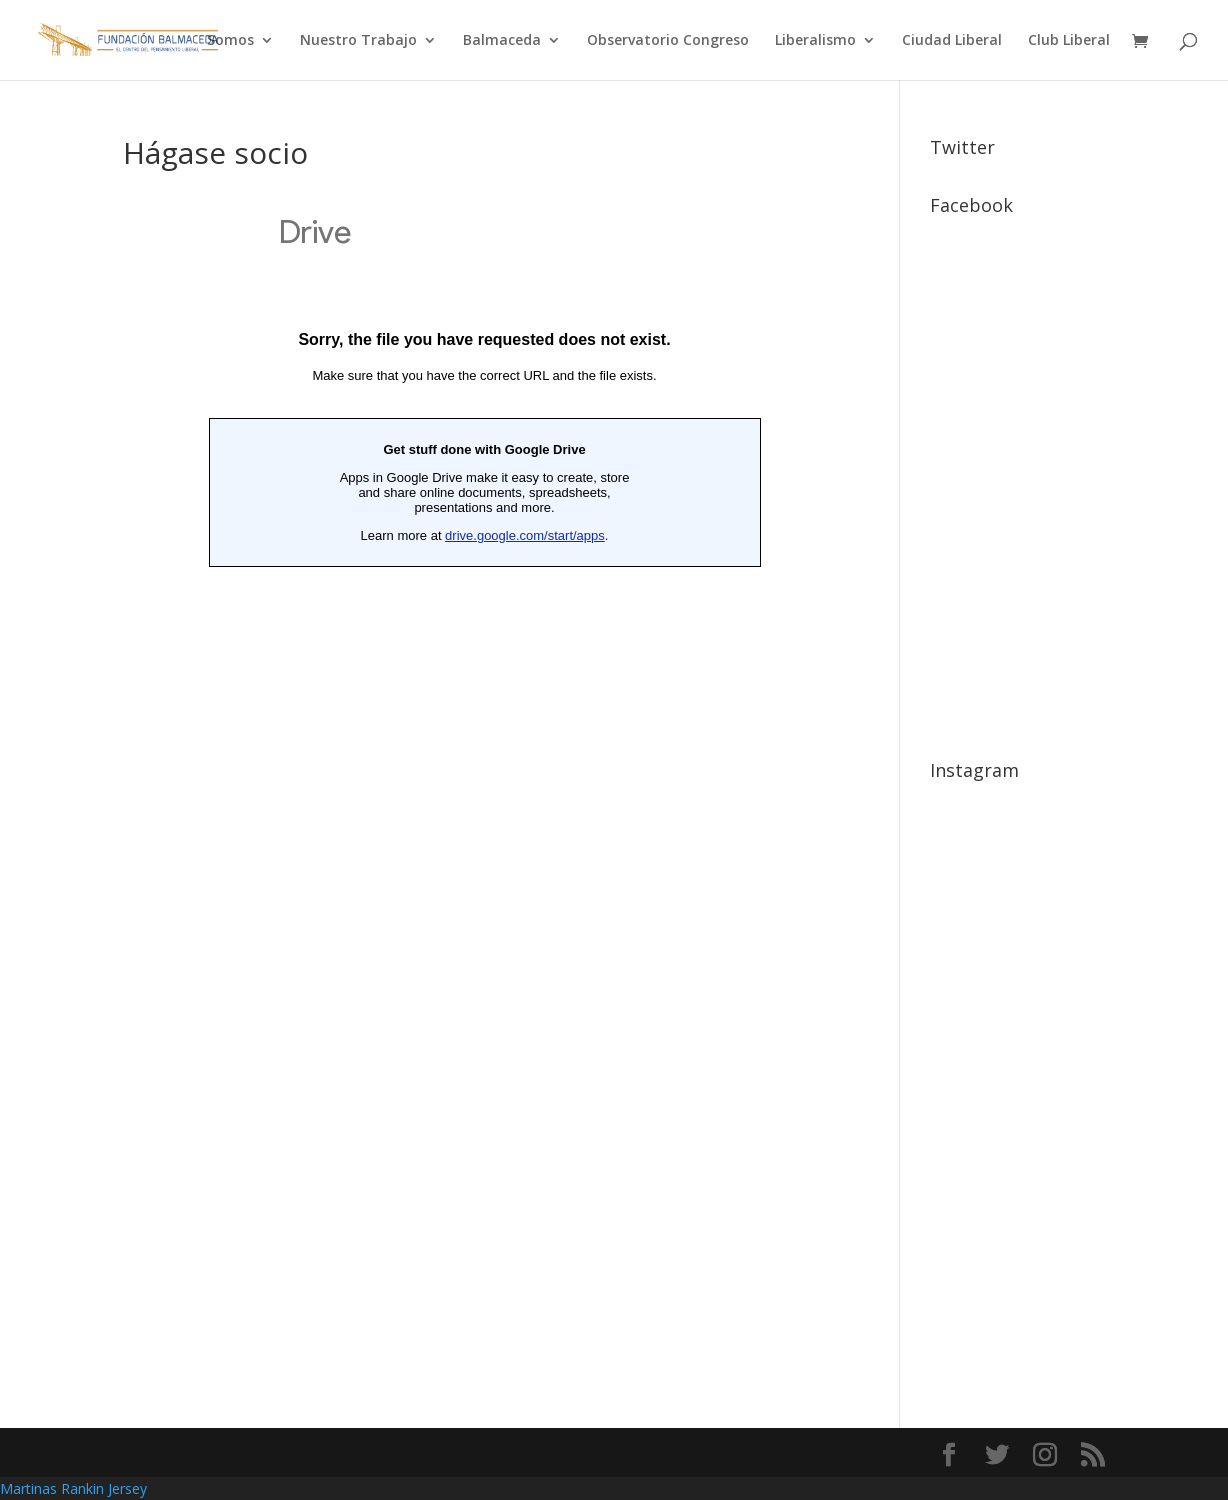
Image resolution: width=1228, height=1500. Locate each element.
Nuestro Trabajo (358, 41)
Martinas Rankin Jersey (73, 1488)
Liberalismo (815, 41)
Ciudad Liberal (952, 41)
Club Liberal (1069, 41)
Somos (230, 41)
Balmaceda (502, 41)
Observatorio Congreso (668, 41)
